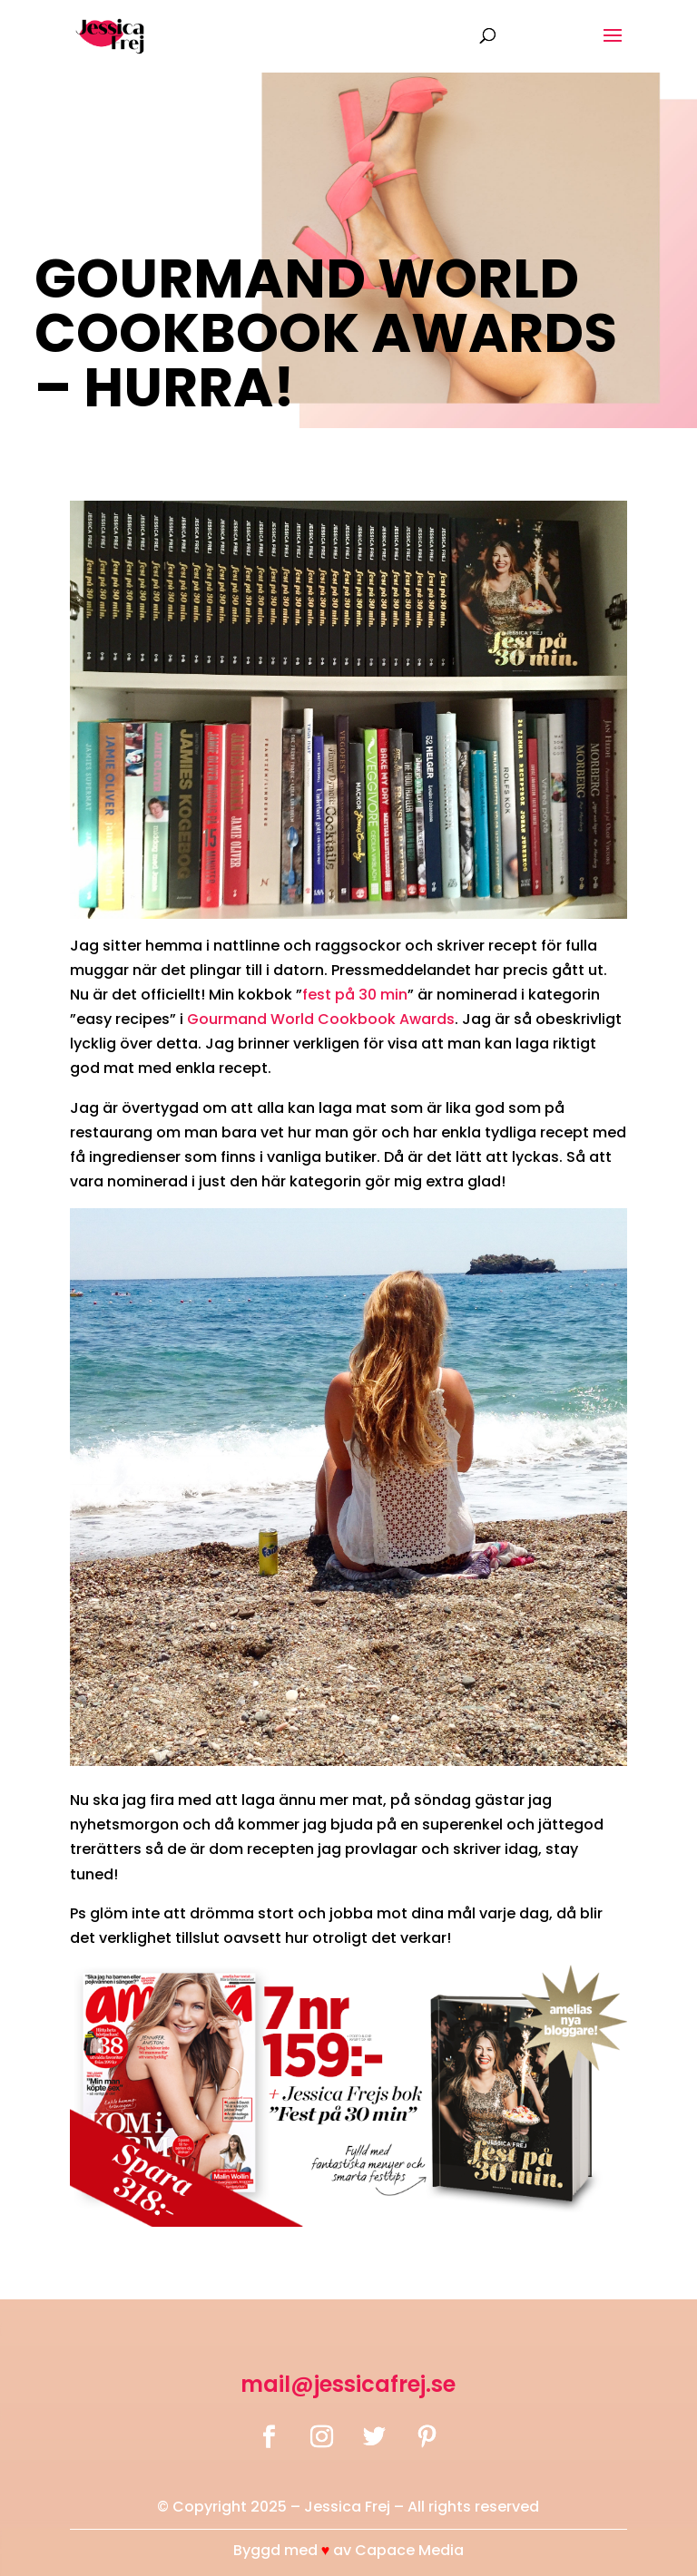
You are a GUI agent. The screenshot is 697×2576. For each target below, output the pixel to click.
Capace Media (409, 2550)
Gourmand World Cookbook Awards (321, 1019)
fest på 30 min (354, 994)
